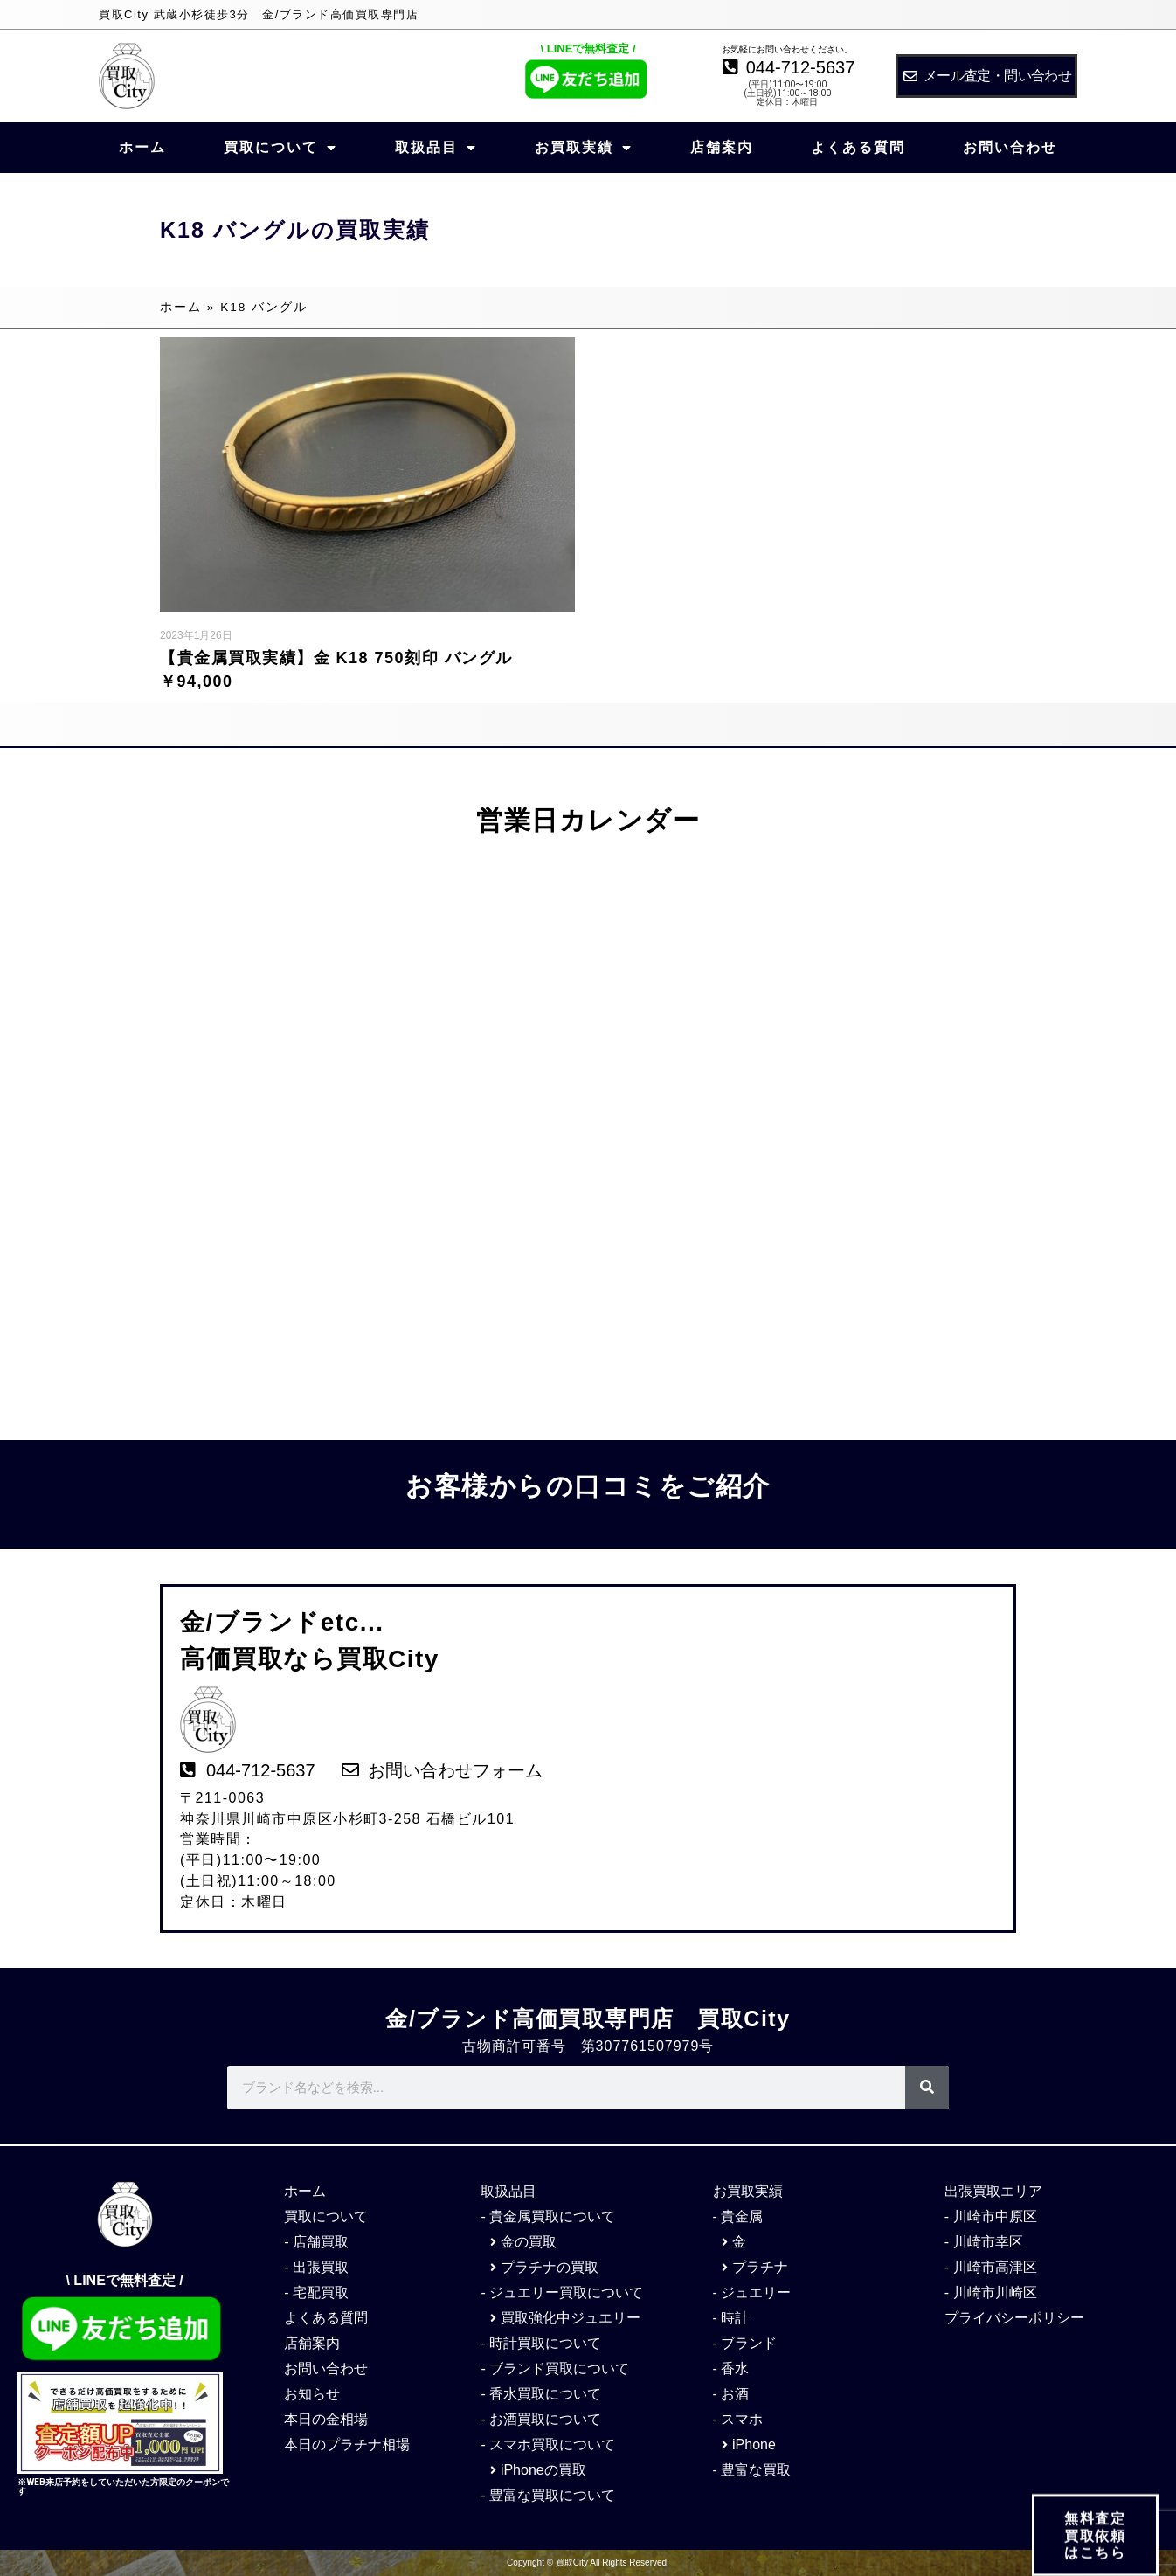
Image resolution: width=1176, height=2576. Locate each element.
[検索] (927, 2087)
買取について (280, 147)
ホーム (142, 147)
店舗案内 (721, 147)
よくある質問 (858, 147)
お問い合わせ (1010, 147)
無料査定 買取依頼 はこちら (1094, 2548)
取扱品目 (436, 147)
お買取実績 (584, 147)
